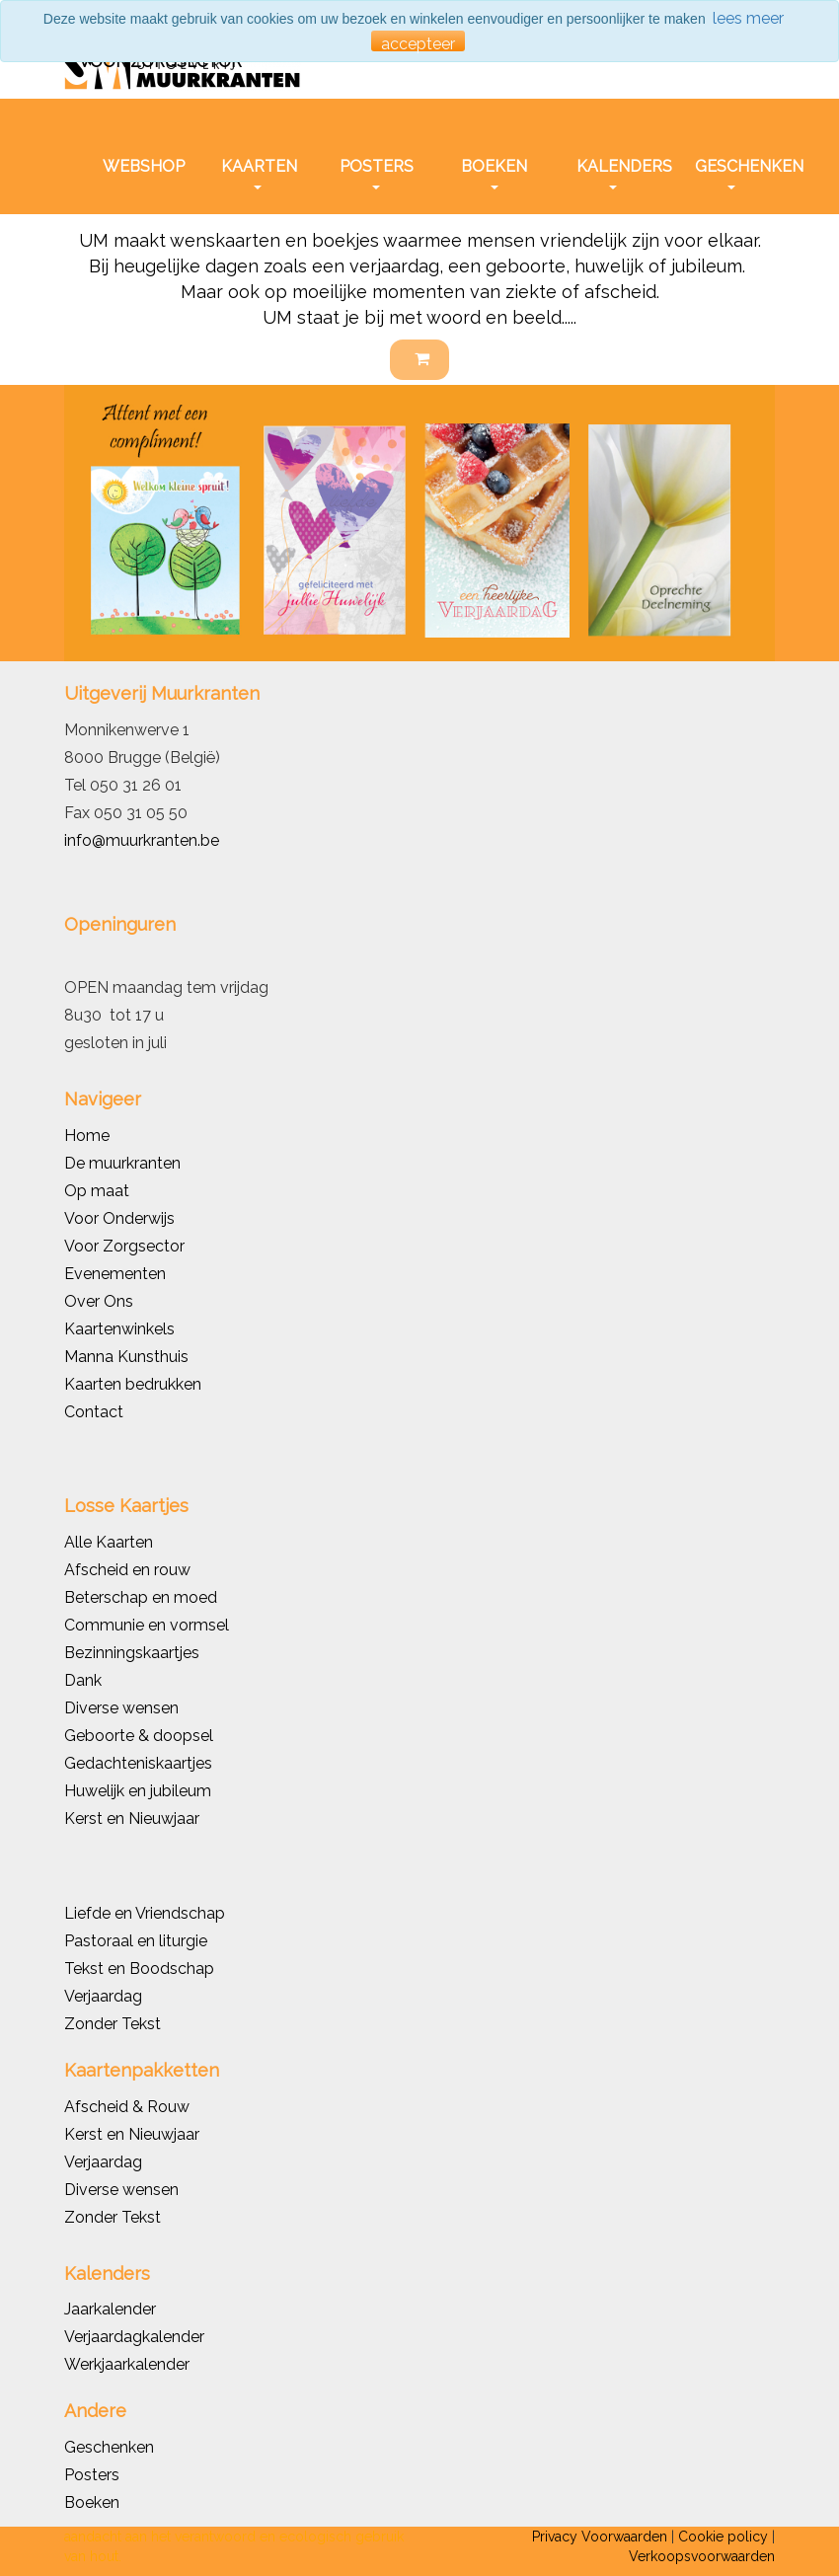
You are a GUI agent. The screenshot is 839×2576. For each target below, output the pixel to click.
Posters (91, 2474)
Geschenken (109, 2447)
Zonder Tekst (112, 2217)
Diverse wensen (121, 1708)
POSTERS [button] (377, 173)
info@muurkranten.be (141, 840)
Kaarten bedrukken (132, 1384)
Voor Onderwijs (119, 1218)
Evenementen (115, 1273)
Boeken (91, 2502)
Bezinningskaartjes (131, 1652)
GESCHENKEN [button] (737, 173)
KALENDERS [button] (618, 173)
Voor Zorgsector (124, 1246)
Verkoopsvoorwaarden (702, 2556)
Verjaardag (103, 1996)
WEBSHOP (144, 166)
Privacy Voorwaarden (599, 2536)
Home (87, 1135)
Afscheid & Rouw (127, 2106)
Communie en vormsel (146, 1625)
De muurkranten (122, 1163)
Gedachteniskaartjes (138, 1763)
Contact (93, 1411)
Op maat (96, 1190)
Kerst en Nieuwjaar (131, 1818)
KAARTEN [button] (259, 173)
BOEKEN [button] (494, 173)
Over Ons (98, 1301)
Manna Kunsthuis (126, 1356)
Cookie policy (723, 2536)
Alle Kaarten (108, 1542)
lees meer (748, 18)
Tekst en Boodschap (139, 1968)
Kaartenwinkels (119, 1329)
